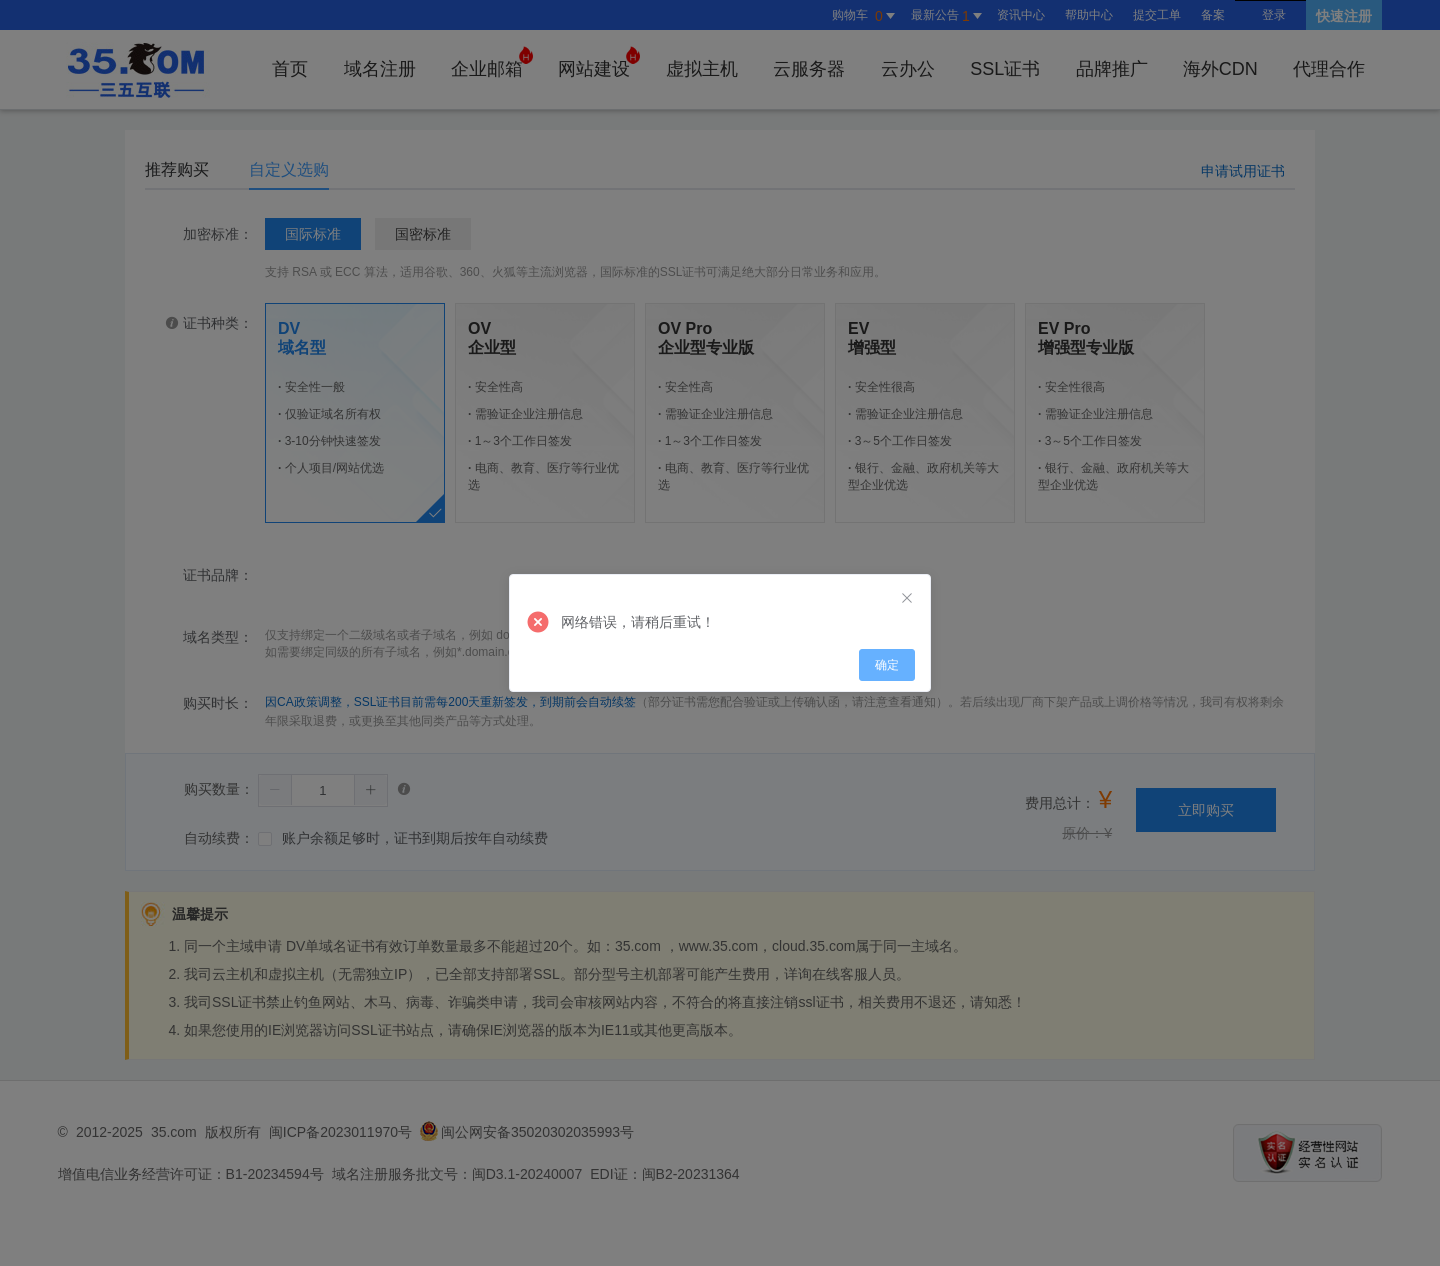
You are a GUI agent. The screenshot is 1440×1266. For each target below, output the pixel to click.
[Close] (907, 599)
